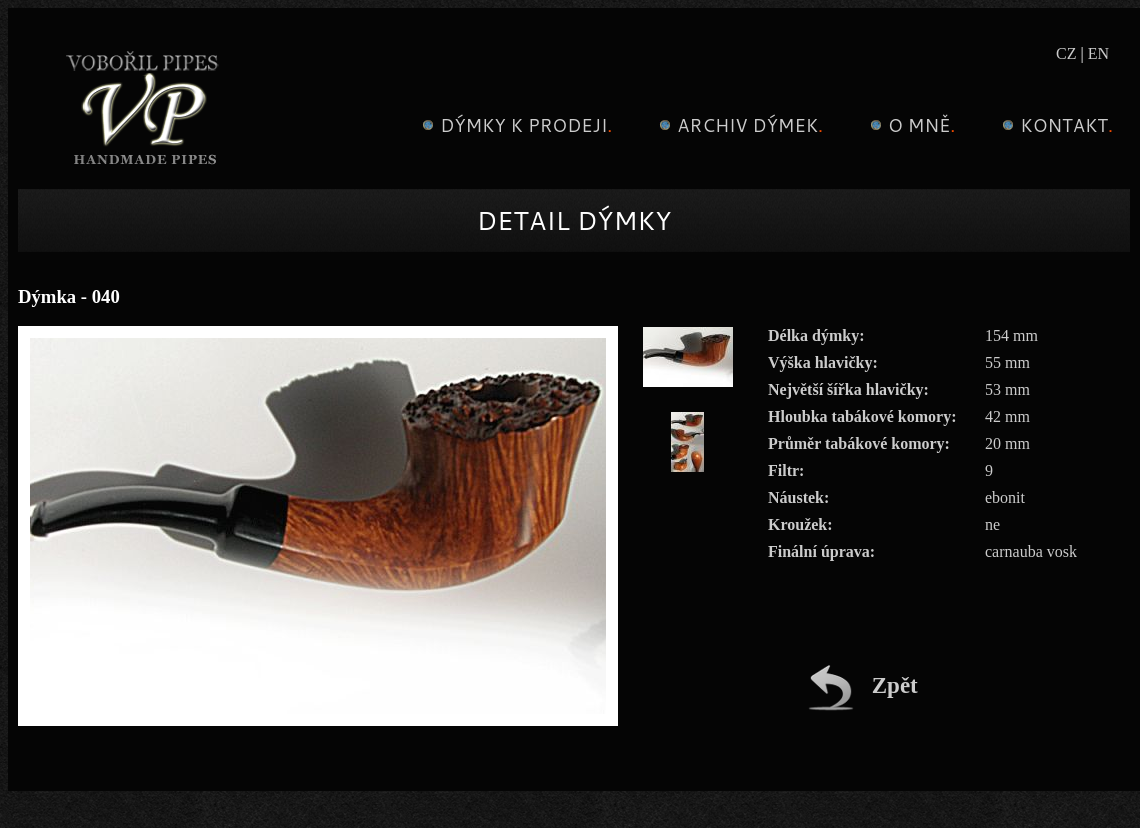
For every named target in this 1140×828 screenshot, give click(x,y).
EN (1098, 53)
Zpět (863, 685)
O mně (910, 125)
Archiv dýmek (738, 125)
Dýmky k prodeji (514, 125)
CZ (1066, 53)
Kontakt (1055, 125)
